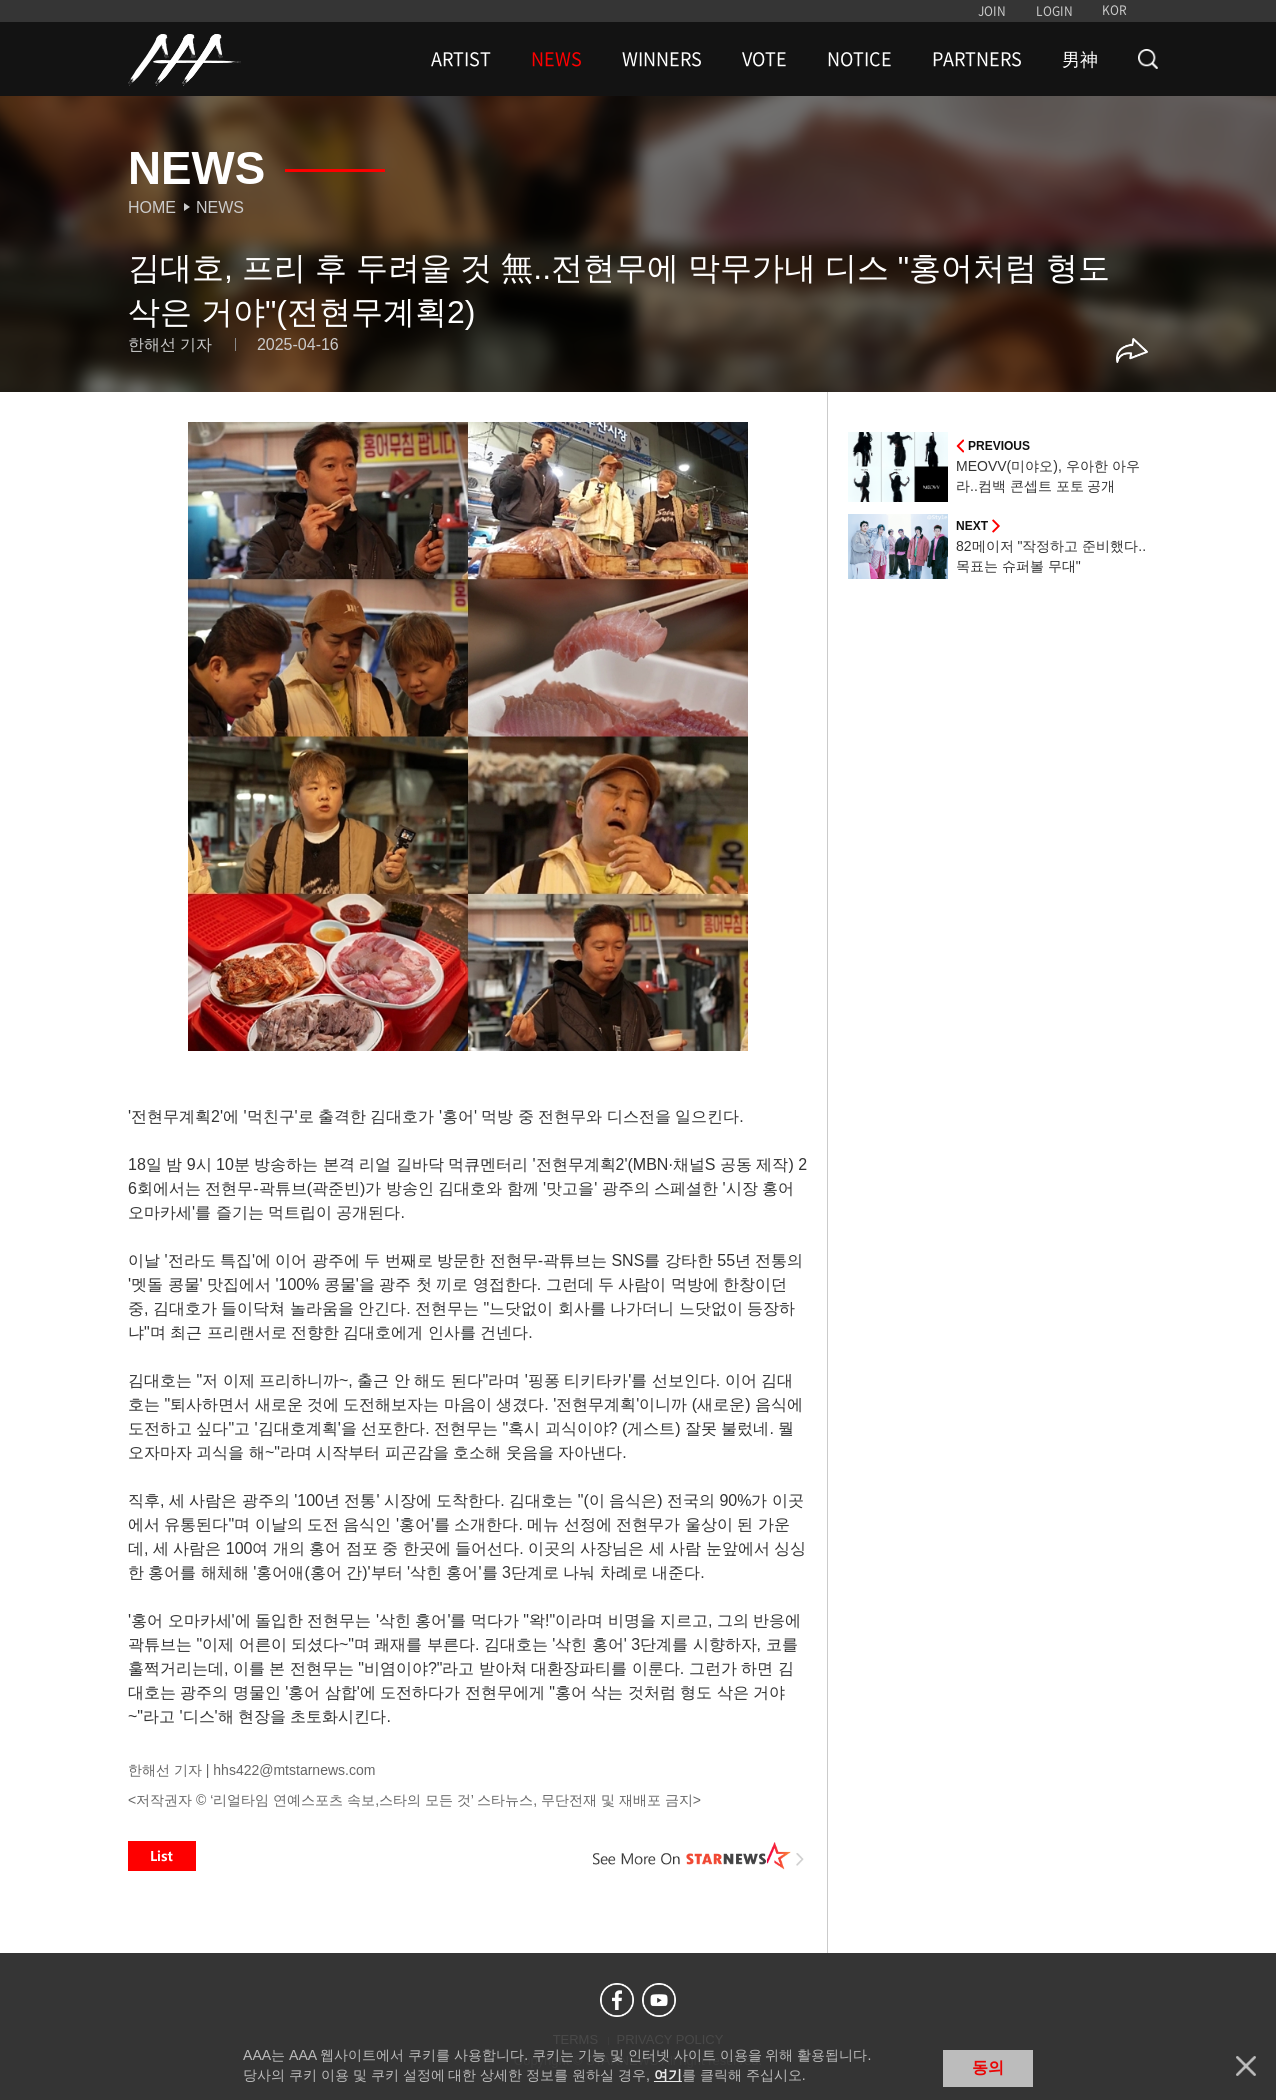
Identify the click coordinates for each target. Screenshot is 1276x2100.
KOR (1114, 10)
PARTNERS (977, 59)
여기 (668, 2075)
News (220, 207)
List (162, 1856)
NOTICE (859, 59)
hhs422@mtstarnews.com (294, 1770)
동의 (988, 2067)
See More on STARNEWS (699, 1856)
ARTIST (461, 59)
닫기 (1246, 2066)
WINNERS (662, 59)
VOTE (764, 59)
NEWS (556, 59)
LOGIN (1054, 11)
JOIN (992, 11)
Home (152, 207)
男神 (1080, 59)
